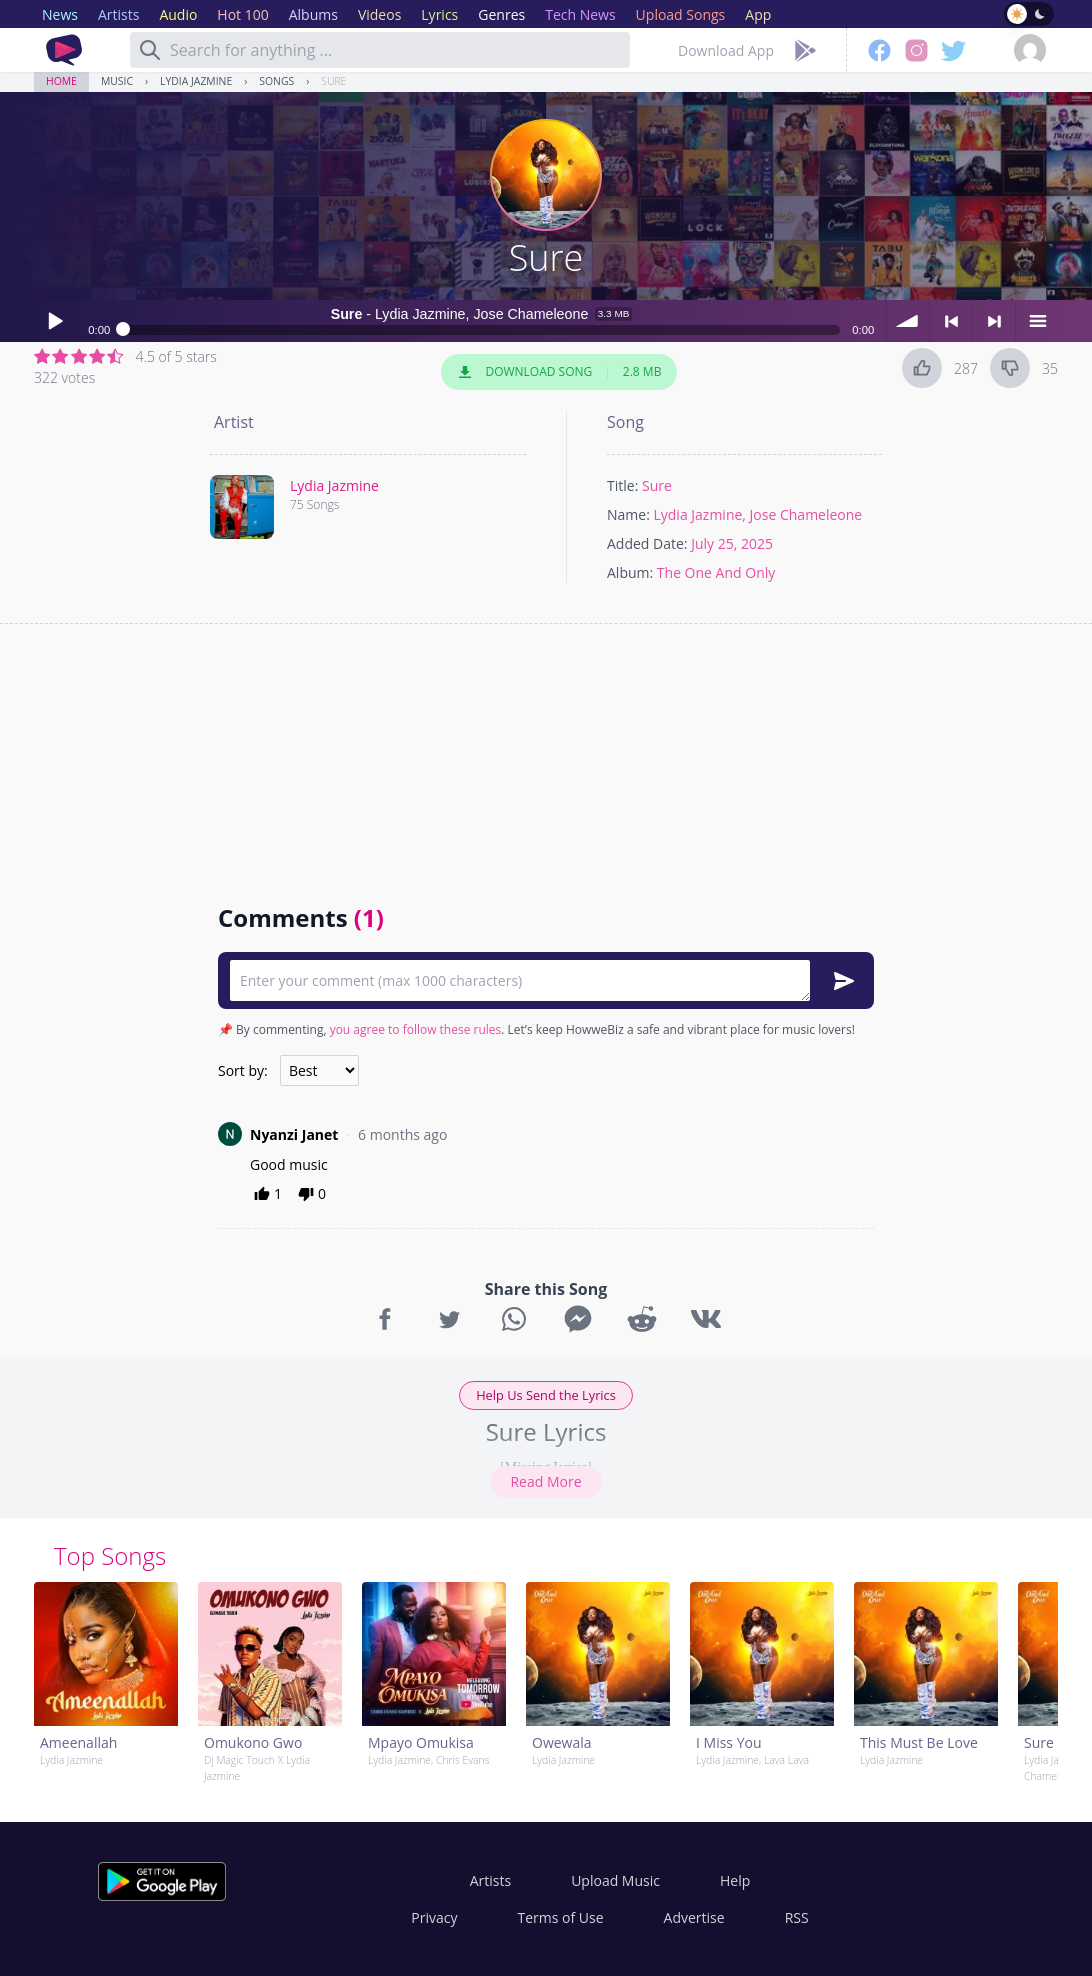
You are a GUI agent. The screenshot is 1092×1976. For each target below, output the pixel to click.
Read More (545, 1481)
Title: (622, 485)
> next (994, 321)
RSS (797, 1917)
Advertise (694, 1917)
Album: (630, 572)
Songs (276, 81)
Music (117, 81)
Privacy (434, 1917)
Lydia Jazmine (196, 81)
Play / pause (55, 321)
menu (1037, 321)
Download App (726, 50)
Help (735, 1880)
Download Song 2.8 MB (559, 372)
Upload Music (615, 1880)
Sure (333, 81)
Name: (628, 514)
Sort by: (243, 1070)
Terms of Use (561, 1917)
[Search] (150, 50)
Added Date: (647, 543)
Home (61, 81)
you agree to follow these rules (416, 1029)
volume (908, 321)
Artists (490, 1880)
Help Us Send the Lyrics (546, 1395)
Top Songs (110, 1555)
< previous (951, 321)
